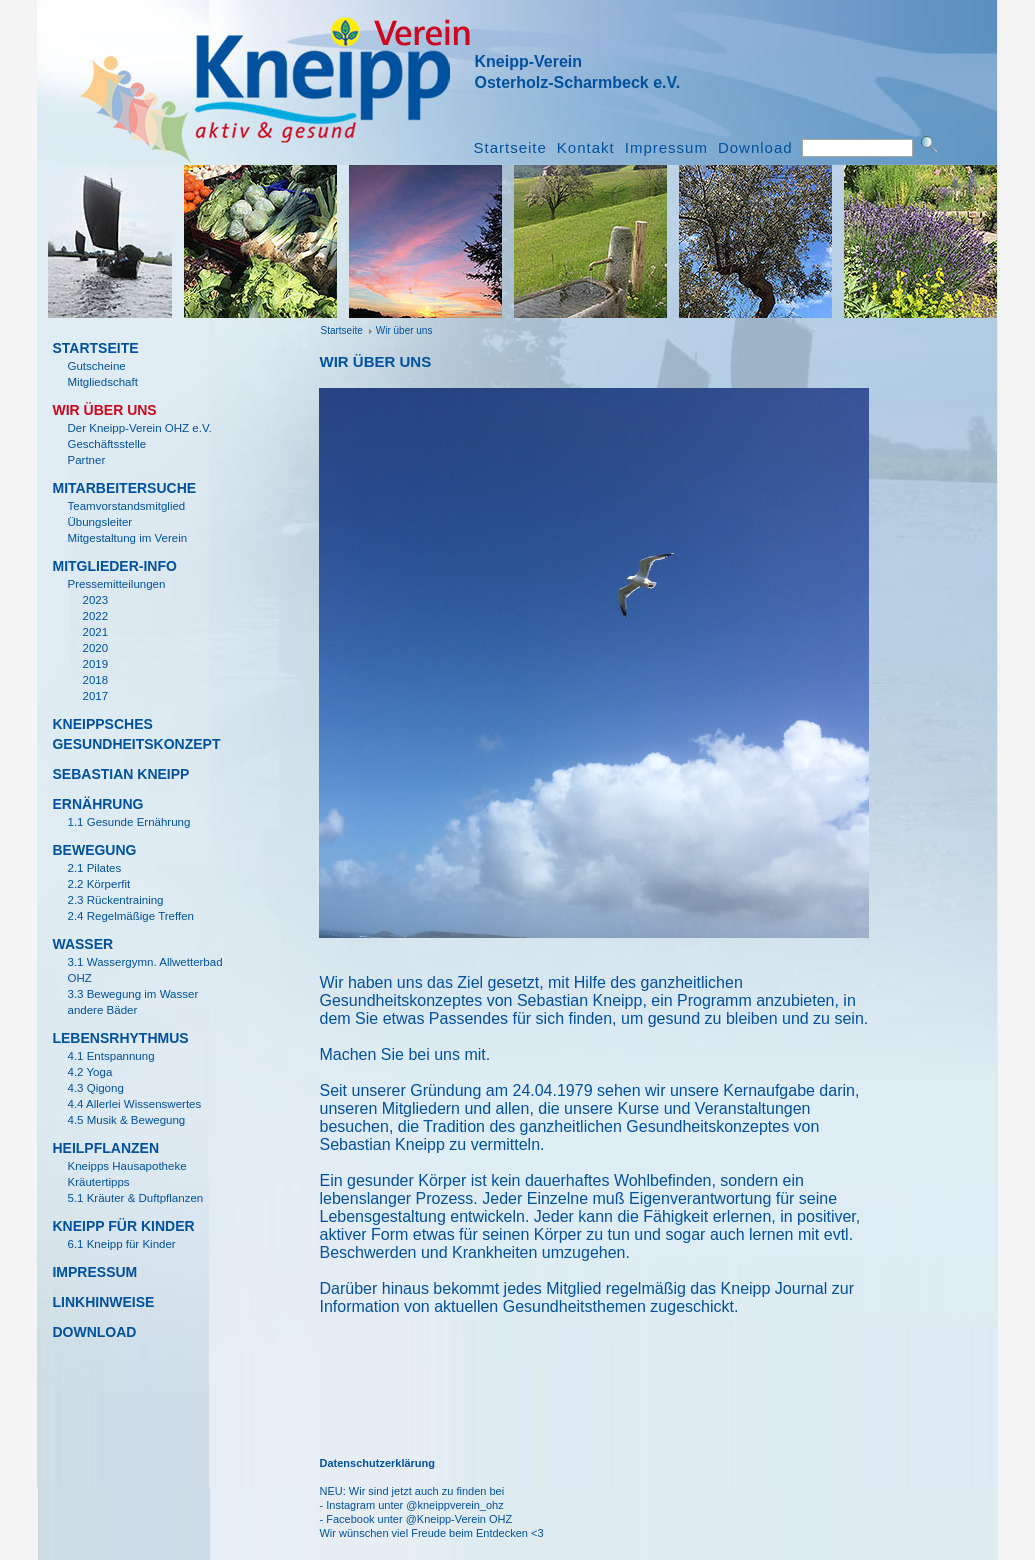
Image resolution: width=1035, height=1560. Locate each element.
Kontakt (586, 148)
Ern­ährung (97, 804)
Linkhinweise (103, 1302)
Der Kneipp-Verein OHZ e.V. (139, 428)
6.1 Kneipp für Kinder (121, 1244)
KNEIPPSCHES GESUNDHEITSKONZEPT (132, 734)
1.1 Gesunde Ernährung (128, 822)
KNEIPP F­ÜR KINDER (123, 1226)
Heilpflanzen (105, 1148)
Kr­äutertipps (98, 1182)
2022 (95, 616)
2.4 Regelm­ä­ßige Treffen (130, 916)
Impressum (666, 148)
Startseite (509, 148)
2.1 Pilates (94, 868)
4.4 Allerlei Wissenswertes (134, 1104)
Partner (86, 460)
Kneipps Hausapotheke (126, 1166)
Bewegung (94, 850)
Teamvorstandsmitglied (126, 506)
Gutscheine (96, 366)
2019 (95, 664)
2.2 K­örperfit (98, 884)
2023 (95, 600)
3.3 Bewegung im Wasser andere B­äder (132, 1002)
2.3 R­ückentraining (115, 900)
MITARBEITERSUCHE (124, 488)
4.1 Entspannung (110, 1056)
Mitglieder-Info (114, 566)
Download (755, 148)
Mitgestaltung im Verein (127, 538)
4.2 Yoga (89, 1072)
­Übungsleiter (99, 522)
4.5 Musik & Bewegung (126, 1120)
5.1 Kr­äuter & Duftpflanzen (135, 1198)
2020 (95, 648)
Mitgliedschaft (102, 382)
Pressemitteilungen (116, 584)
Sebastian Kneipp (120, 774)
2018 (95, 680)
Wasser (82, 944)
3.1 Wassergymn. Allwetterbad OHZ (144, 970)
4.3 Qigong (95, 1088)
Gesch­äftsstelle (106, 444)
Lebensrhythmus (120, 1038)
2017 (95, 696)
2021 (95, 632)
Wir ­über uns (404, 330)
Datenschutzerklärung (377, 1463)
